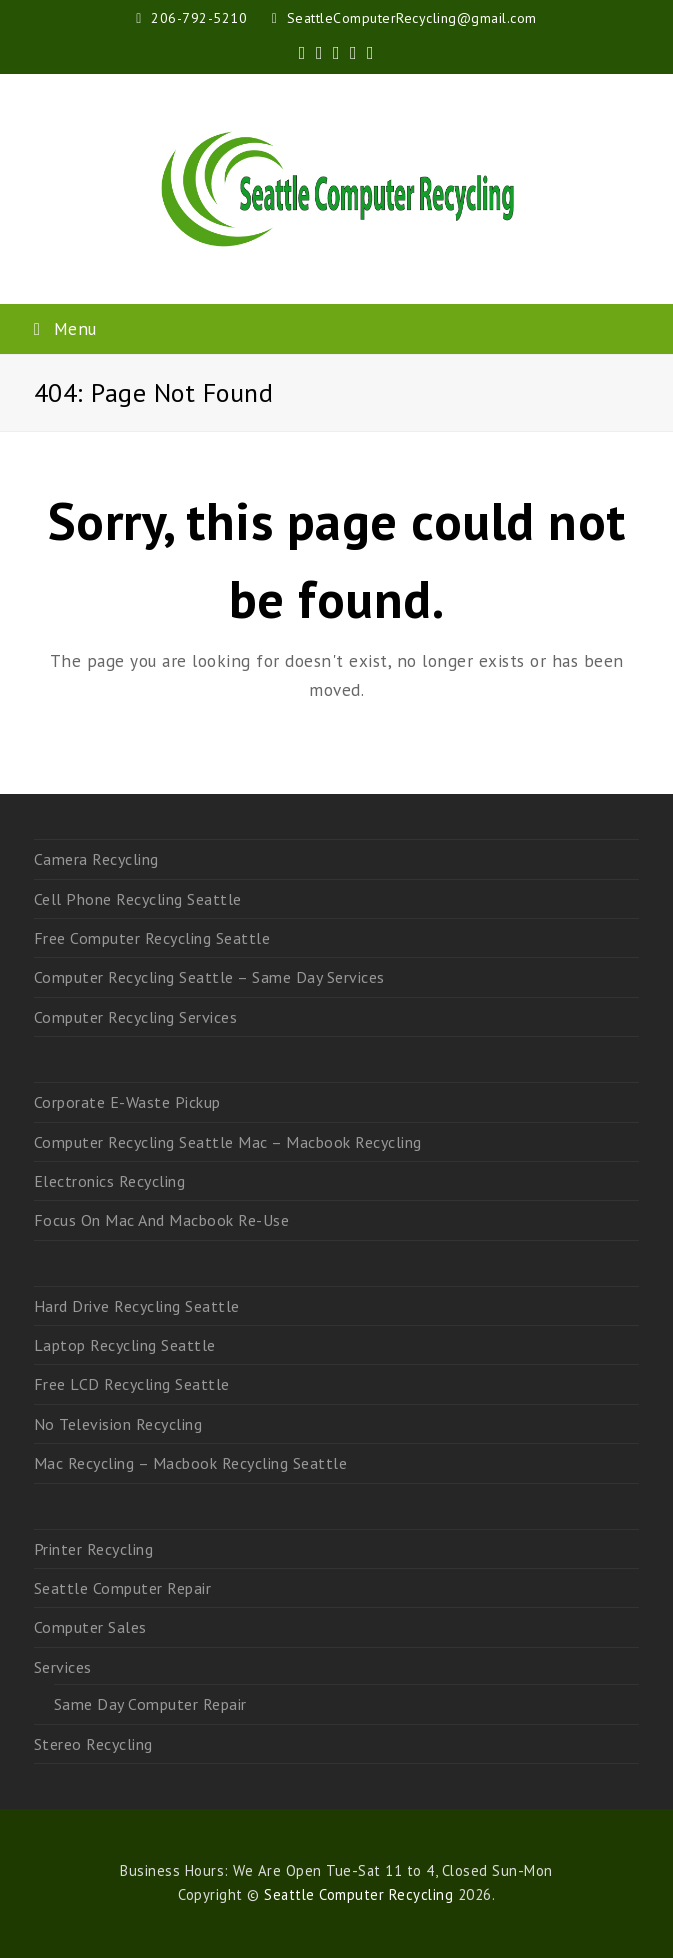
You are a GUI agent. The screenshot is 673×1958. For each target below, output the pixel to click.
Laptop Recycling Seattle (125, 1345)
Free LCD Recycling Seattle (132, 1384)
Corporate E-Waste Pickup (127, 1102)
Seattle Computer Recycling (358, 1894)
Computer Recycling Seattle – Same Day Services (209, 977)
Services (63, 1667)
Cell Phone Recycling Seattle (138, 899)
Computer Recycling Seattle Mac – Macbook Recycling (228, 1142)
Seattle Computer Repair (123, 1588)
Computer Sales (90, 1627)
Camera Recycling (96, 859)
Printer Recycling (94, 1549)
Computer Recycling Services (136, 1017)
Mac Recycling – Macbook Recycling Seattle (191, 1463)
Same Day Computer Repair (150, 1704)
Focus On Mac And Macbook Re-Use (162, 1220)
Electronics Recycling (110, 1181)
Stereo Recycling (93, 1744)
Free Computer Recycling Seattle (152, 938)
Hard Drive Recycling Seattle (137, 1306)
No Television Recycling (118, 1424)
